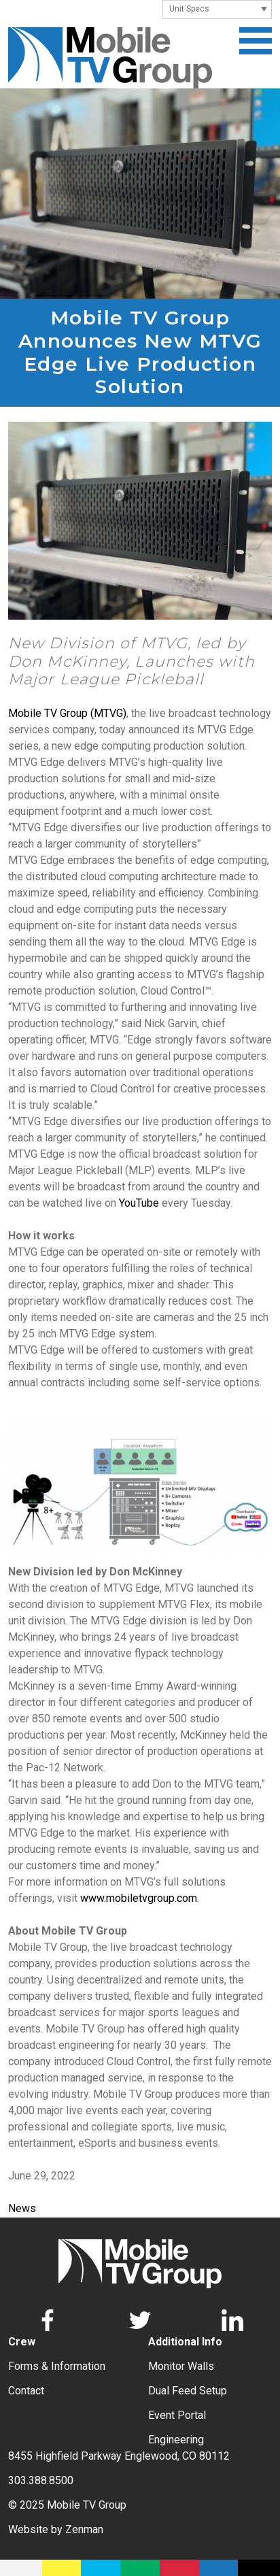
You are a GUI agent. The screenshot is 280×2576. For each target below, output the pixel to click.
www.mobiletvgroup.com (138, 1898)
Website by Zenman (55, 2529)
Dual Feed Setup (187, 2390)
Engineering (176, 2439)
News (22, 2208)
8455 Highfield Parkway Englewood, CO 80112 (119, 2455)
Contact (26, 2390)
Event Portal (177, 2415)
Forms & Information (56, 2366)
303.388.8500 (40, 2480)
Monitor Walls (181, 2366)
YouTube (139, 1203)
